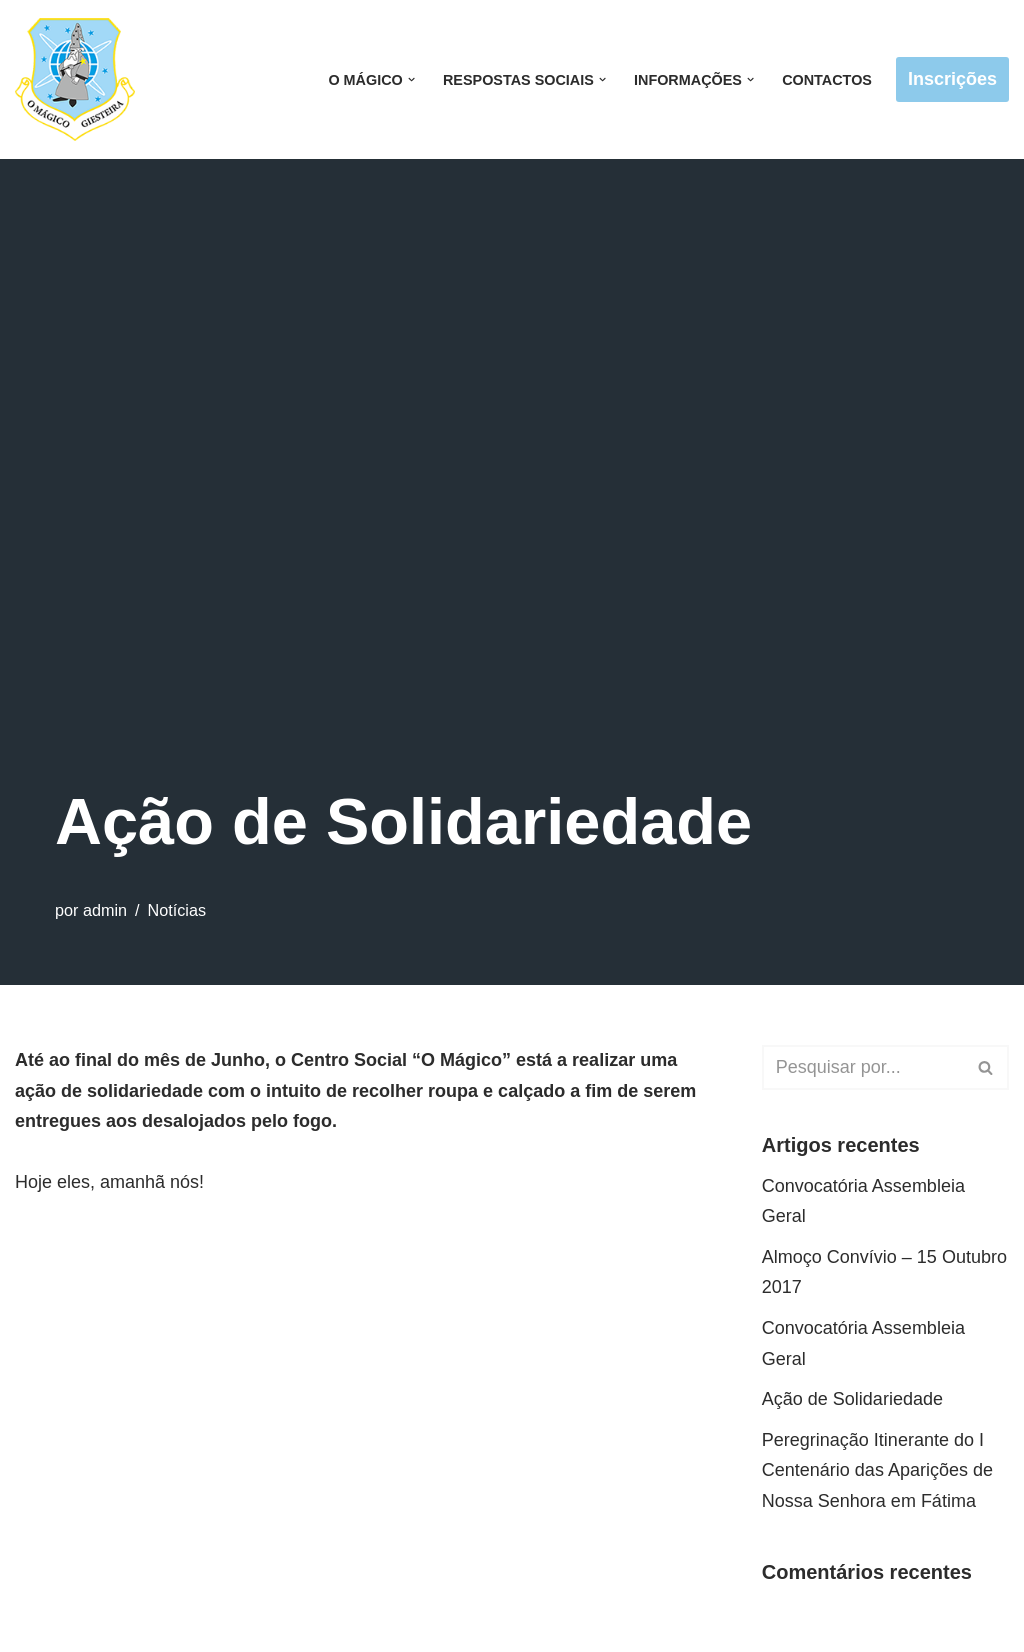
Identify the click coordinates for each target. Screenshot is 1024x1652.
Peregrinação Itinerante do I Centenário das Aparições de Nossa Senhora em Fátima (877, 1470)
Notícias (177, 910)
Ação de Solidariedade (852, 1399)
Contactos (827, 80)
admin (105, 910)
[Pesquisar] (863, 1067)
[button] (411, 79)
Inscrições (952, 79)
